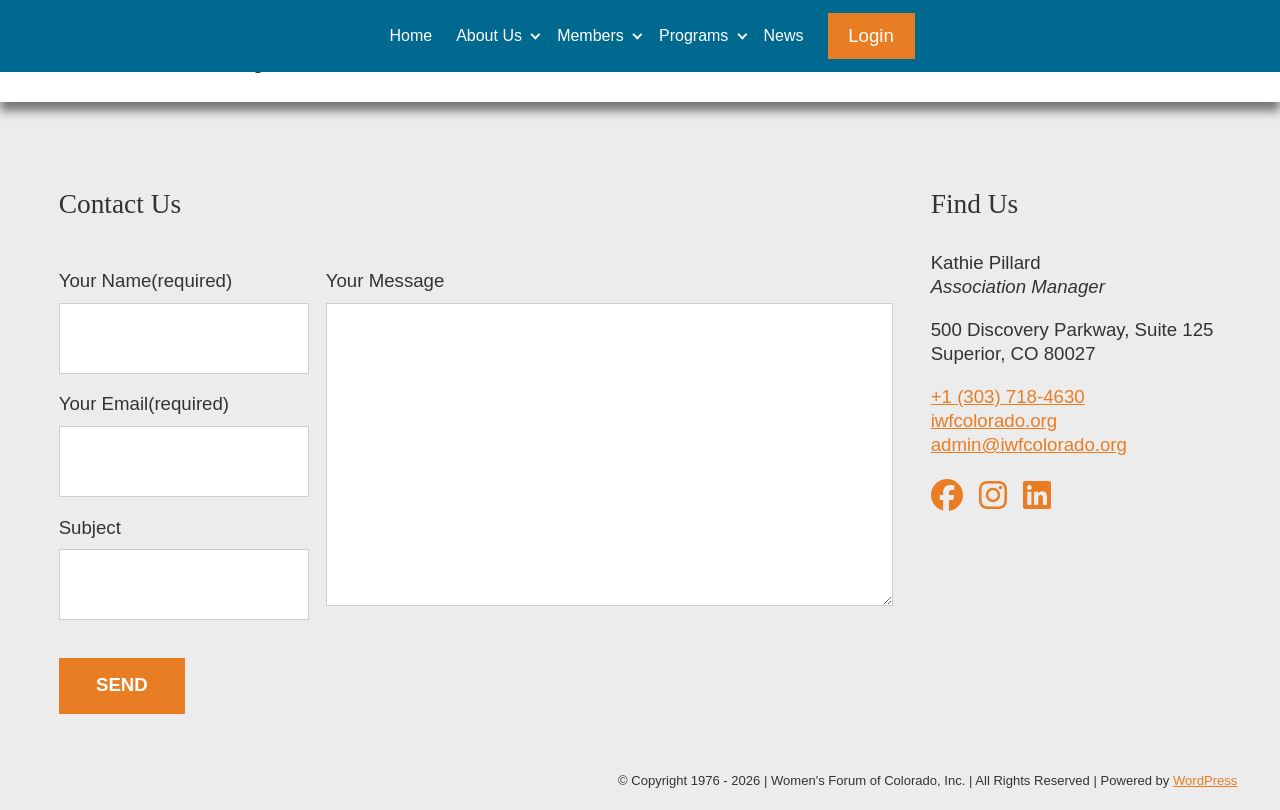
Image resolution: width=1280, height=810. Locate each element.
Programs (693, 35)
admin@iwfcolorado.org (1029, 444)
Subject (184, 569)
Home (410, 35)
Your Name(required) (184, 322)
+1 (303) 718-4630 (1008, 396)
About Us (489, 35)
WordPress (1205, 780)
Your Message (610, 441)
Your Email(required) (184, 445)
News (784, 35)
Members (590, 35)
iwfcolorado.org (994, 420)
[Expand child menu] (535, 35)
